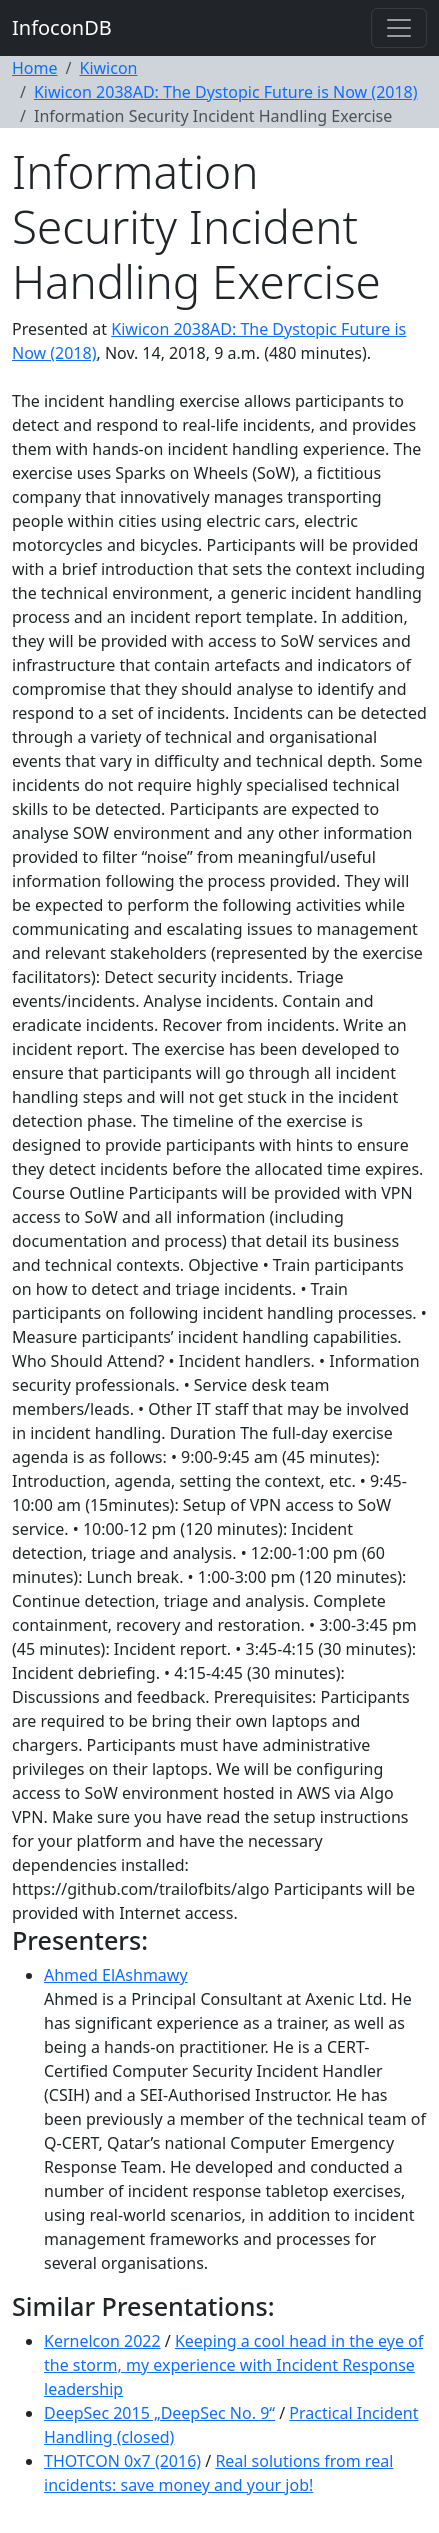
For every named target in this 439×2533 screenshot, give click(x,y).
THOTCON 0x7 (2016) (122, 2461)
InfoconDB (62, 27)
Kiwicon (108, 68)
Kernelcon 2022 (102, 2341)
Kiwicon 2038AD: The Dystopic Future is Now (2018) (226, 92)
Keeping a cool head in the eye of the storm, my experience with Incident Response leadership (233, 2365)
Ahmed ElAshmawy (116, 1975)
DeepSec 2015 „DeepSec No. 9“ (159, 2413)
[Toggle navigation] (399, 28)
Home (35, 68)
